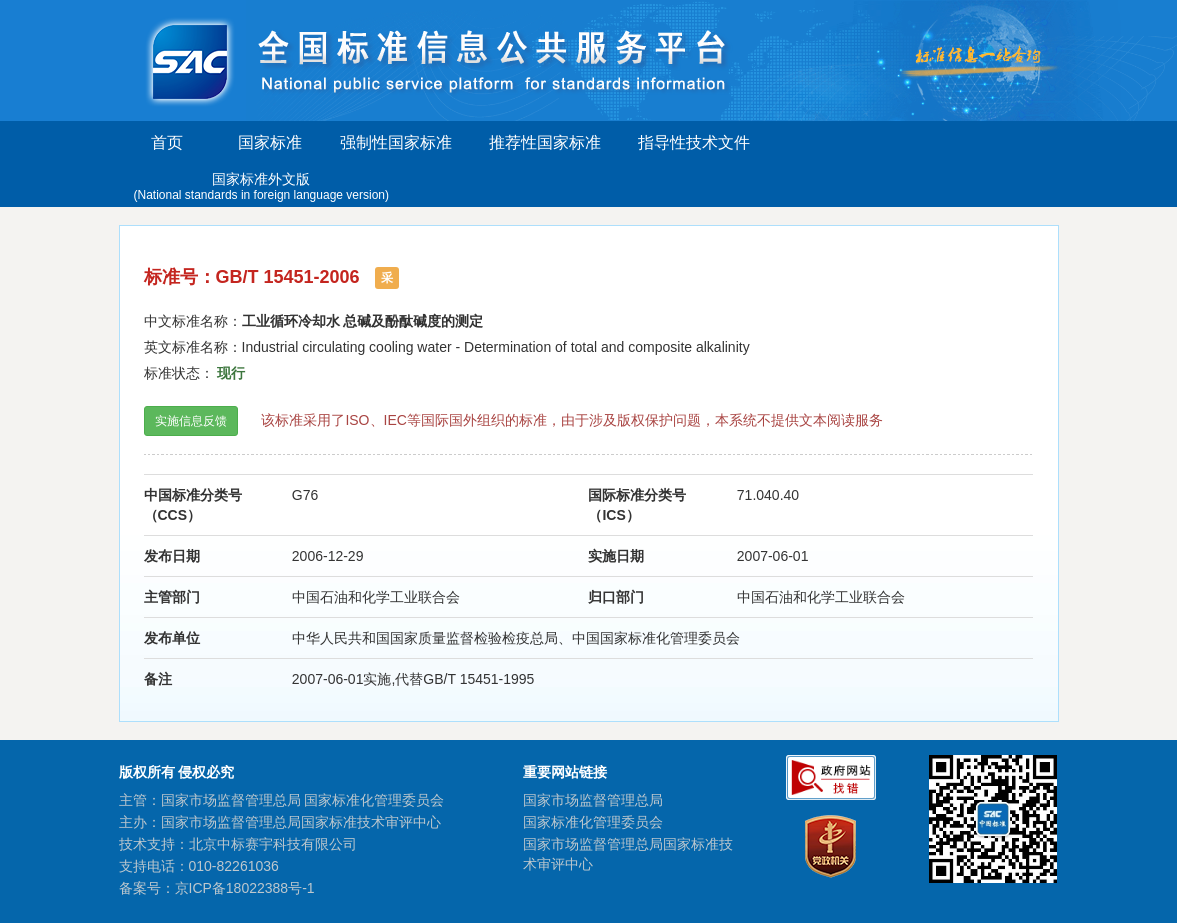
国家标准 (270, 142)
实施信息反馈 (191, 421)
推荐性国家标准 (545, 142)
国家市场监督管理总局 (593, 800)
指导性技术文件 (694, 142)
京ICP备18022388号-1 (245, 888)
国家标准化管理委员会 (593, 822)
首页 (167, 142)
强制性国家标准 (396, 142)
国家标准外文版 (262, 187)
